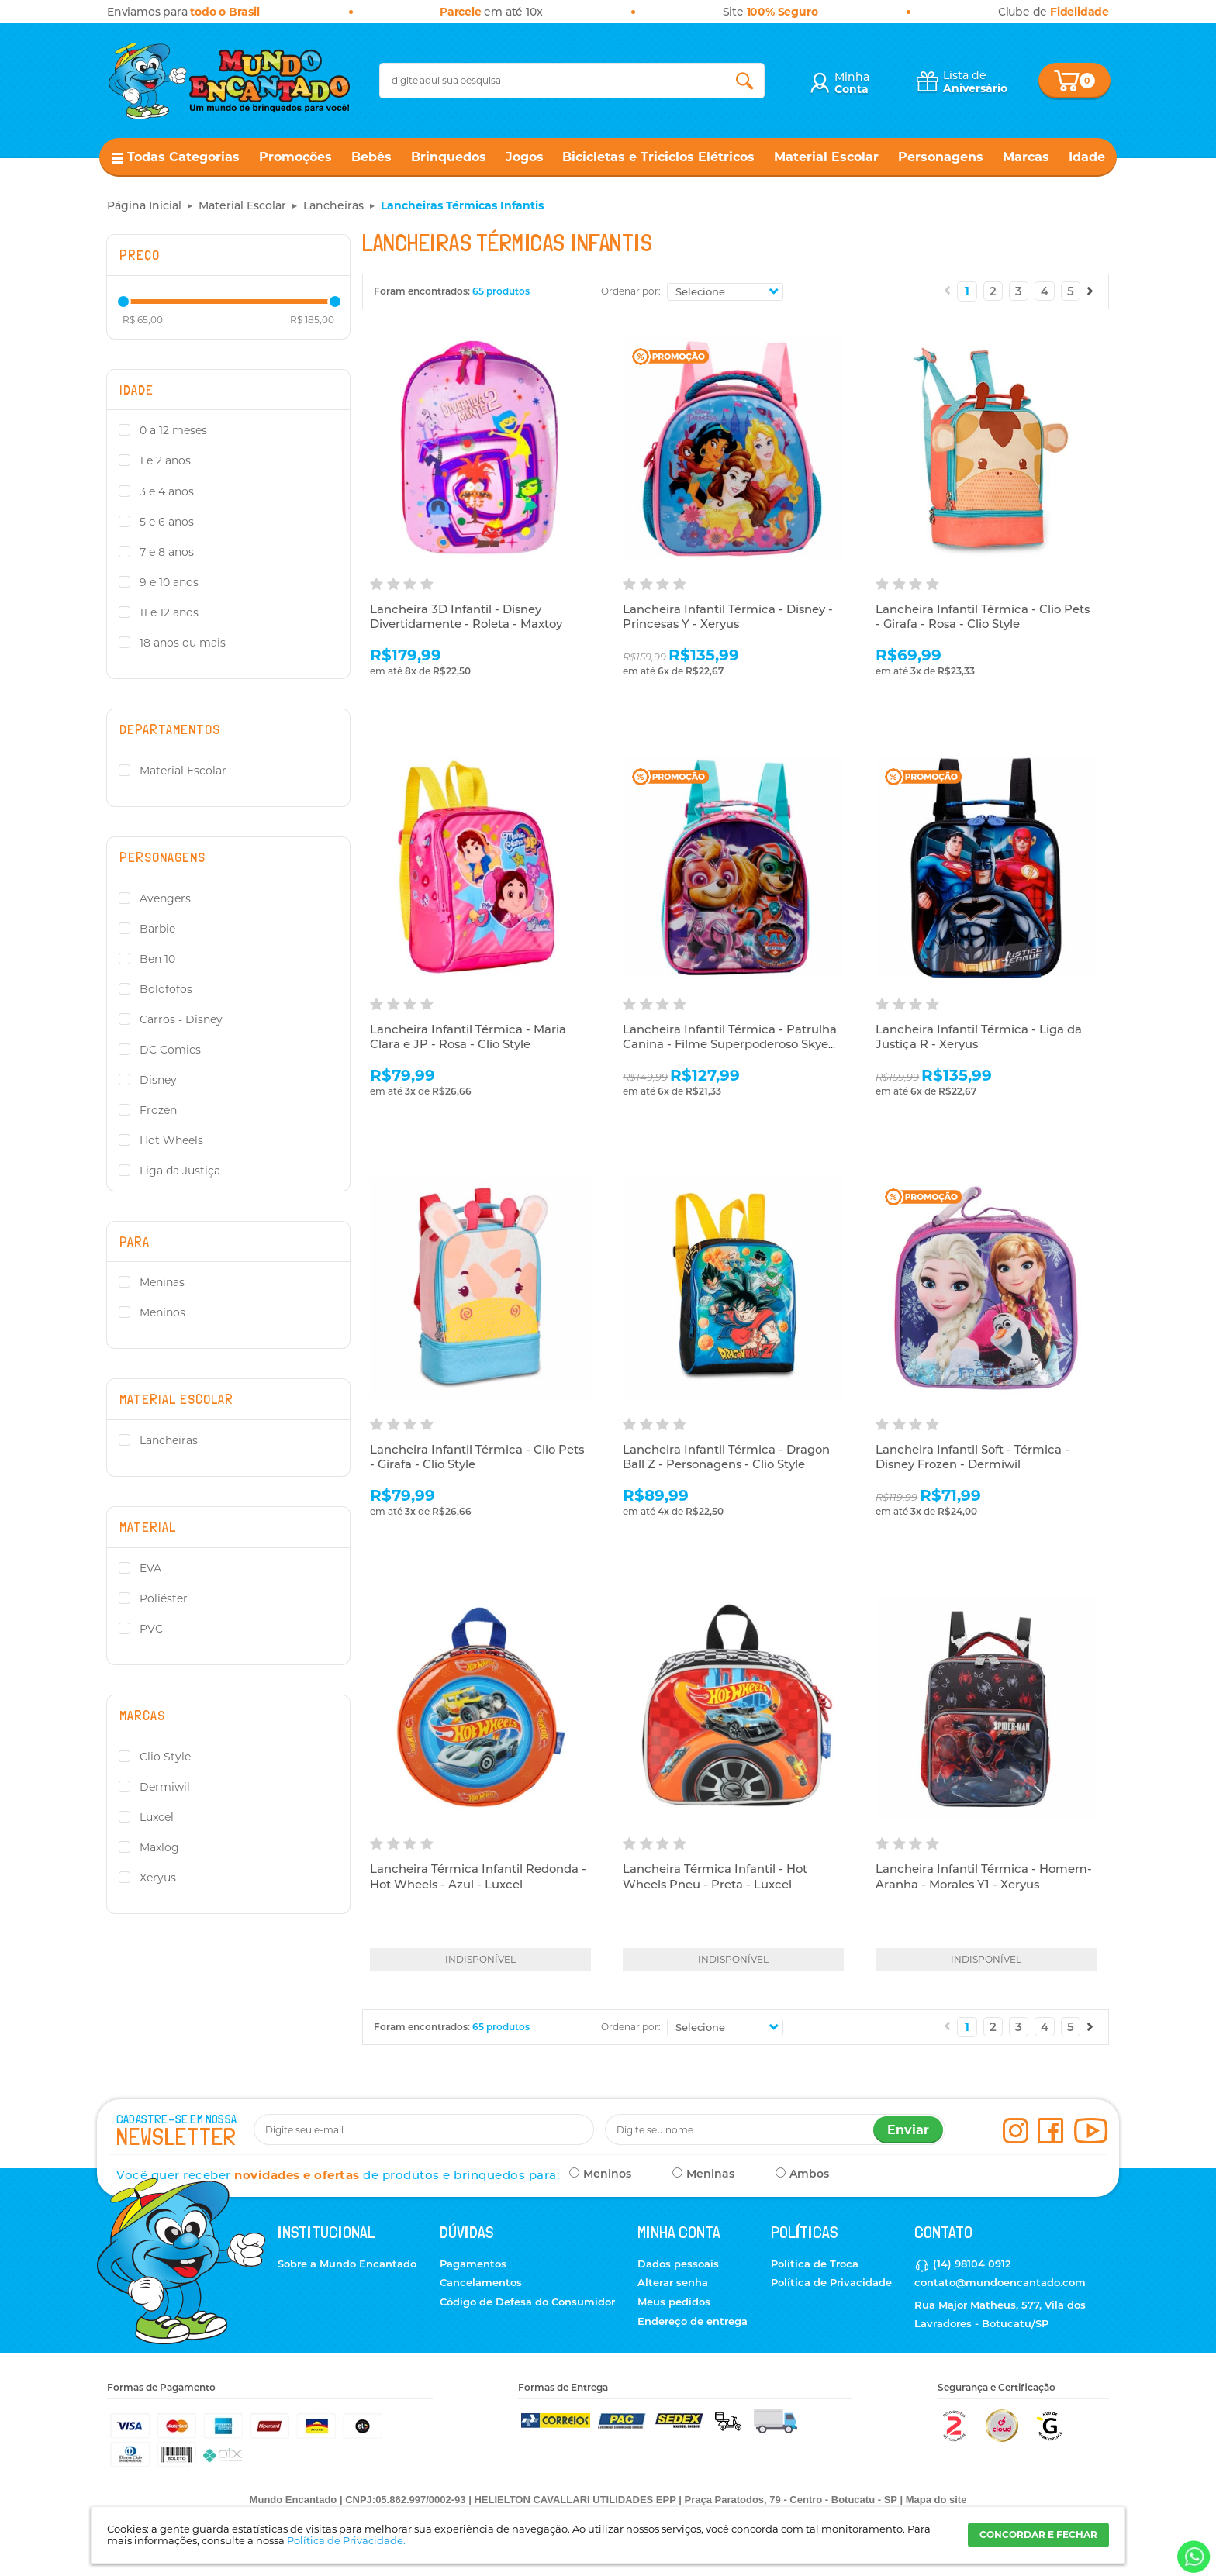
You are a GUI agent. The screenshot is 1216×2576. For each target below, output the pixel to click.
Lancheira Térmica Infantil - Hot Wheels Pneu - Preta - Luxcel (715, 1877)
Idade (1087, 157)
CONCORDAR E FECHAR (1038, 2534)
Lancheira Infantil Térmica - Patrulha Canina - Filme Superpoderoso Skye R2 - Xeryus (730, 1044)
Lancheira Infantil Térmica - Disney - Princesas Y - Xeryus (728, 617)
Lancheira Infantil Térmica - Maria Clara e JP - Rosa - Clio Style (468, 1037)
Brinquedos (448, 157)
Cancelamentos (481, 2282)
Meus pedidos (673, 2301)
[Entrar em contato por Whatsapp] (1192, 2557)
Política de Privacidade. (346, 2540)
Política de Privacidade (831, 2282)
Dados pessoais (678, 2263)
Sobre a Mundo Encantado (347, 2263)
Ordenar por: (631, 291)
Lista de (975, 81)
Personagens (940, 157)
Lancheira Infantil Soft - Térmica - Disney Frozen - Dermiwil (973, 1458)
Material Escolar (826, 157)
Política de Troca (814, 2263)
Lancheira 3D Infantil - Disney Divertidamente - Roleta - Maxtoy (467, 617)
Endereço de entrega (692, 2321)
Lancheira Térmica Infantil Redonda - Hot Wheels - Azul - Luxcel (478, 1877)
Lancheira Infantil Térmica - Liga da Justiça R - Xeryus (979, 1037)
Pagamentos (473, 2263)
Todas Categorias (183, 157)
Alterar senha (672, 2282)
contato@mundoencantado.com (1000, 2282)
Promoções (295, 157)
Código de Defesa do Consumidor (527, 2301)
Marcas (1026, 157)
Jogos (525, 157)
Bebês (371, 157)
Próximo (1090, 290)
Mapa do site (936, 2499)
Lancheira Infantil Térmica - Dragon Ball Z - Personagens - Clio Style (727, 1458)
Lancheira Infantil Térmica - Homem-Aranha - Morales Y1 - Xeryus (984, 1877)
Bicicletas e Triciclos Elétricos (658, 157)
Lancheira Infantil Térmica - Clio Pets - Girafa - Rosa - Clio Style (983, 617)
